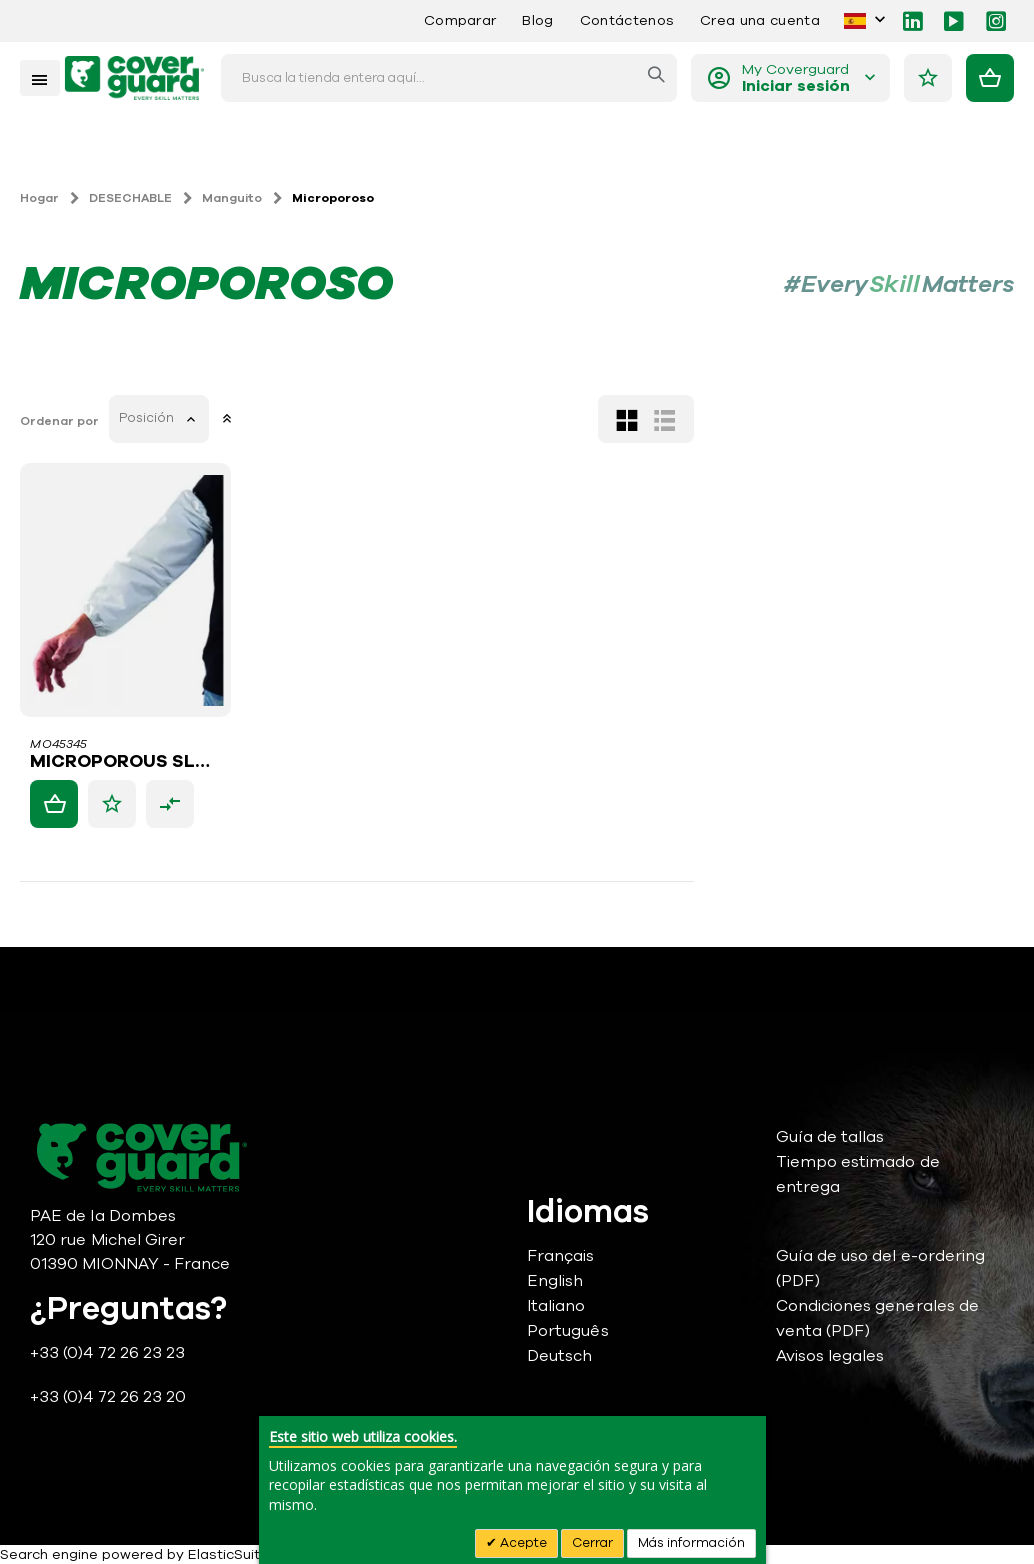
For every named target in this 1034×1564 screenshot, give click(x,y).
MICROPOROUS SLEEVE (449, 762)
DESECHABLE (130, 198)
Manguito (232, 198)
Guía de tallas (830, 1137)
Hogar (39, 198)
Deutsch (559, 1356)
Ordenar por (384, 421)
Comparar (460, 20)
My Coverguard (796, 78)
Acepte (522, 1543)
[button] (437, 804)
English (555, 1281)
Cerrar (592, 1543)
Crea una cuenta (760, 20)
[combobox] (449, 78)
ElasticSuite (228, 1554)
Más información (691, 1543)
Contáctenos (627, 20)
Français (561, 1256)
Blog (537, 20)
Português (568, 1331)
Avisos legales (830, 1356)
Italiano (556, 1306)
